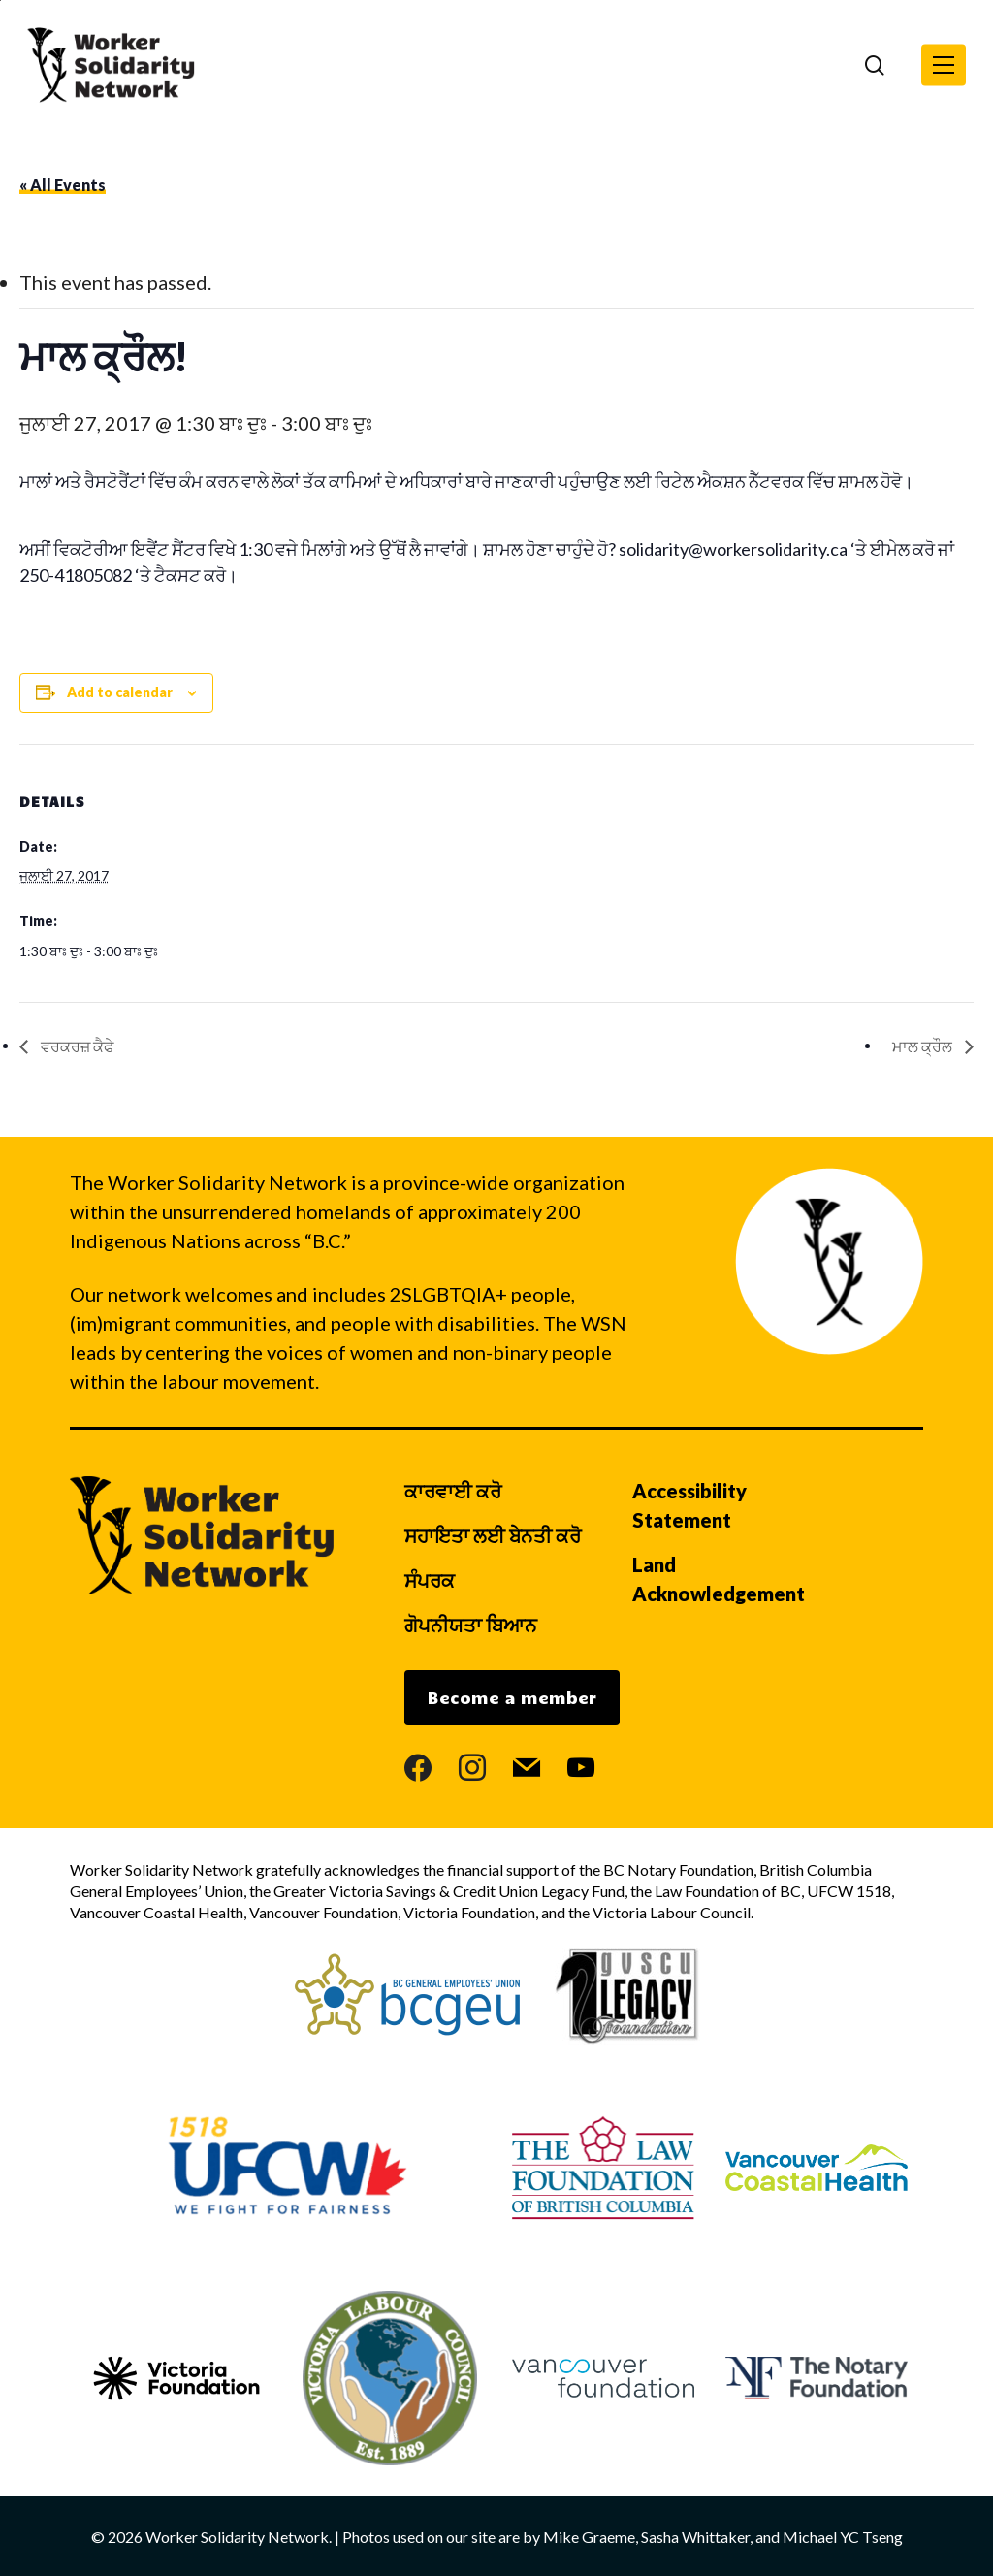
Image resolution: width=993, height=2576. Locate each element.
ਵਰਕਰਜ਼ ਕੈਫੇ (75, 1046)
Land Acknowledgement (718, 1579)
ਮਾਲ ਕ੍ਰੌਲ (923, 1046)
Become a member (512, 1697)
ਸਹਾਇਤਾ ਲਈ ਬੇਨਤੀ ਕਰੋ (492, 1535)
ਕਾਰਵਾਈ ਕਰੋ (452, 1490)
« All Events (62, 185)
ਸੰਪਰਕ (429, 1580)
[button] (943, 65)
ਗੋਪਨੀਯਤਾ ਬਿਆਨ (470, 1624)
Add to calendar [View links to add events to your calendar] (120, 692)
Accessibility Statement (689, 1505)
